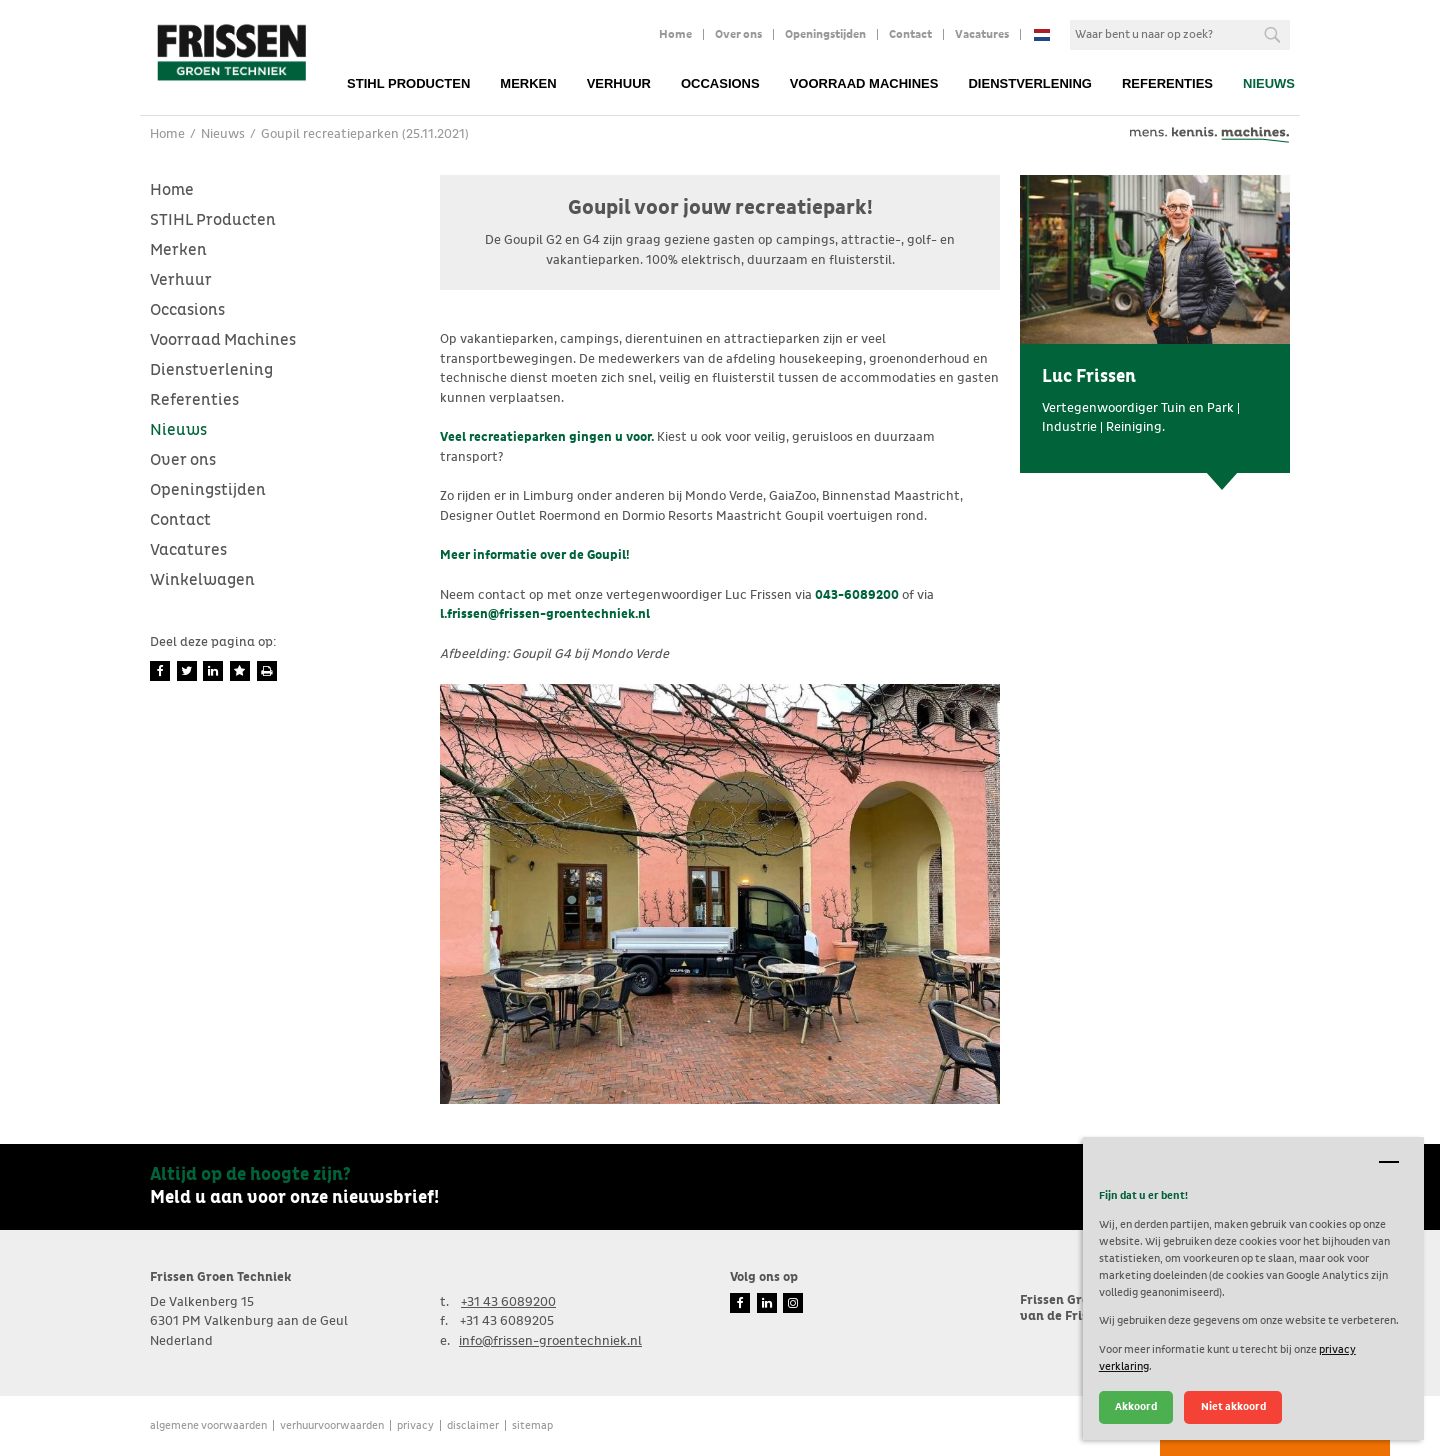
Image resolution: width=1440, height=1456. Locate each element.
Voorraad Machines (864, 83)
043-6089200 (857, 595)
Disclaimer (473, 1425)
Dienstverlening (1030, 83)
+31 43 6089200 (508, 1302)
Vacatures (982, 35)
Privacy (415, 1425)
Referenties (1167, 83)
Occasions (720, 83)
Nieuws (1269, 83)
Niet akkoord (1233, 1406)
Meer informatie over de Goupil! (535, 555)
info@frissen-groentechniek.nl (550, 1341)
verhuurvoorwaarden (332, 1425)
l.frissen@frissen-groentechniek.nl (545, 614)
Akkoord (1136, 1406)
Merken (528, 83)
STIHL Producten (408, 83)
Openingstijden (825, 35)
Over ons (738, 35)
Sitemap (532, 1425)
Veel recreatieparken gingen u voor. (547, 437)
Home (675, 35)
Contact (910, 35)
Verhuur (619, 83)
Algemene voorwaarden (208, 1425)
